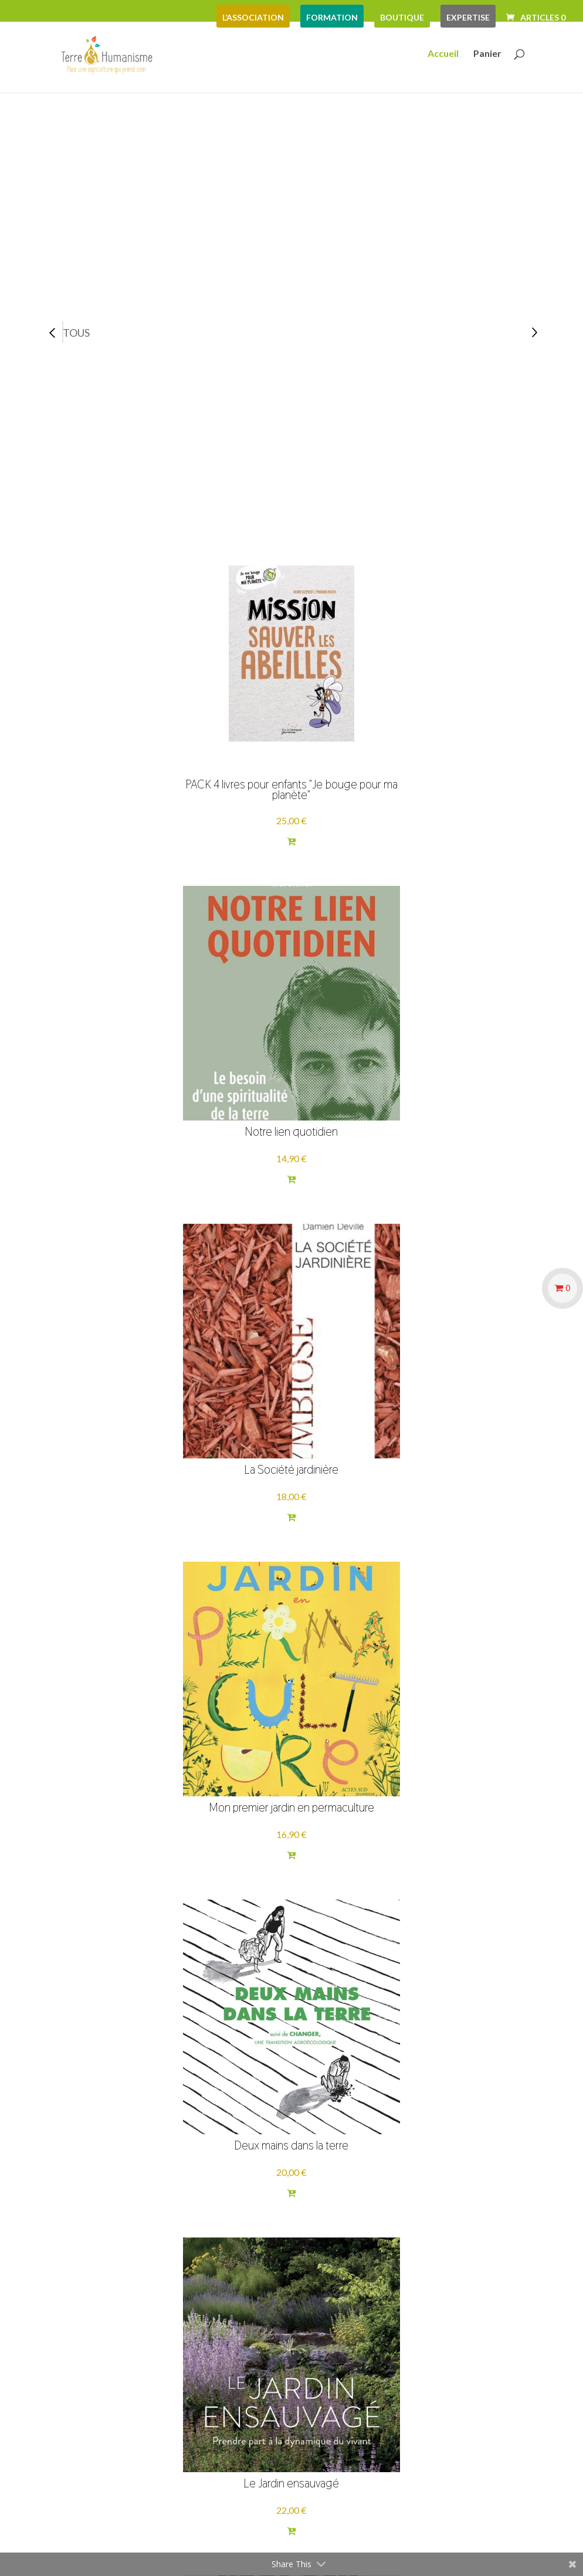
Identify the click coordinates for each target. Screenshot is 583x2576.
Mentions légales (100, 2368)
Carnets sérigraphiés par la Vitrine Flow (135, 1755)
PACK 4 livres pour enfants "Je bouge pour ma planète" (135, 697)
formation (332, 17)
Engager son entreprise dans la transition (447, 1755)
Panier (487, 57)
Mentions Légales (394, 2543)
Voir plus (303, 2223)
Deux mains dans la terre (291, 1054)
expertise (468, 17)
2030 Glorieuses (291, 1759)
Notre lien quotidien (291, 707)
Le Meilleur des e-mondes (447, 2106)
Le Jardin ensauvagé (447, 1054)
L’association (253, 17)
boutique (402, 17)
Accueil (443, 57)
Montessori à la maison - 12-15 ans (135, 2102)
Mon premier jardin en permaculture (135, 1050)
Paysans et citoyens (135, 1412)
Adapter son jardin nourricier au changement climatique (447, 1403)
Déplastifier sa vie (291, 2106)
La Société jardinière (447, 707)
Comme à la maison (291, 1412)
